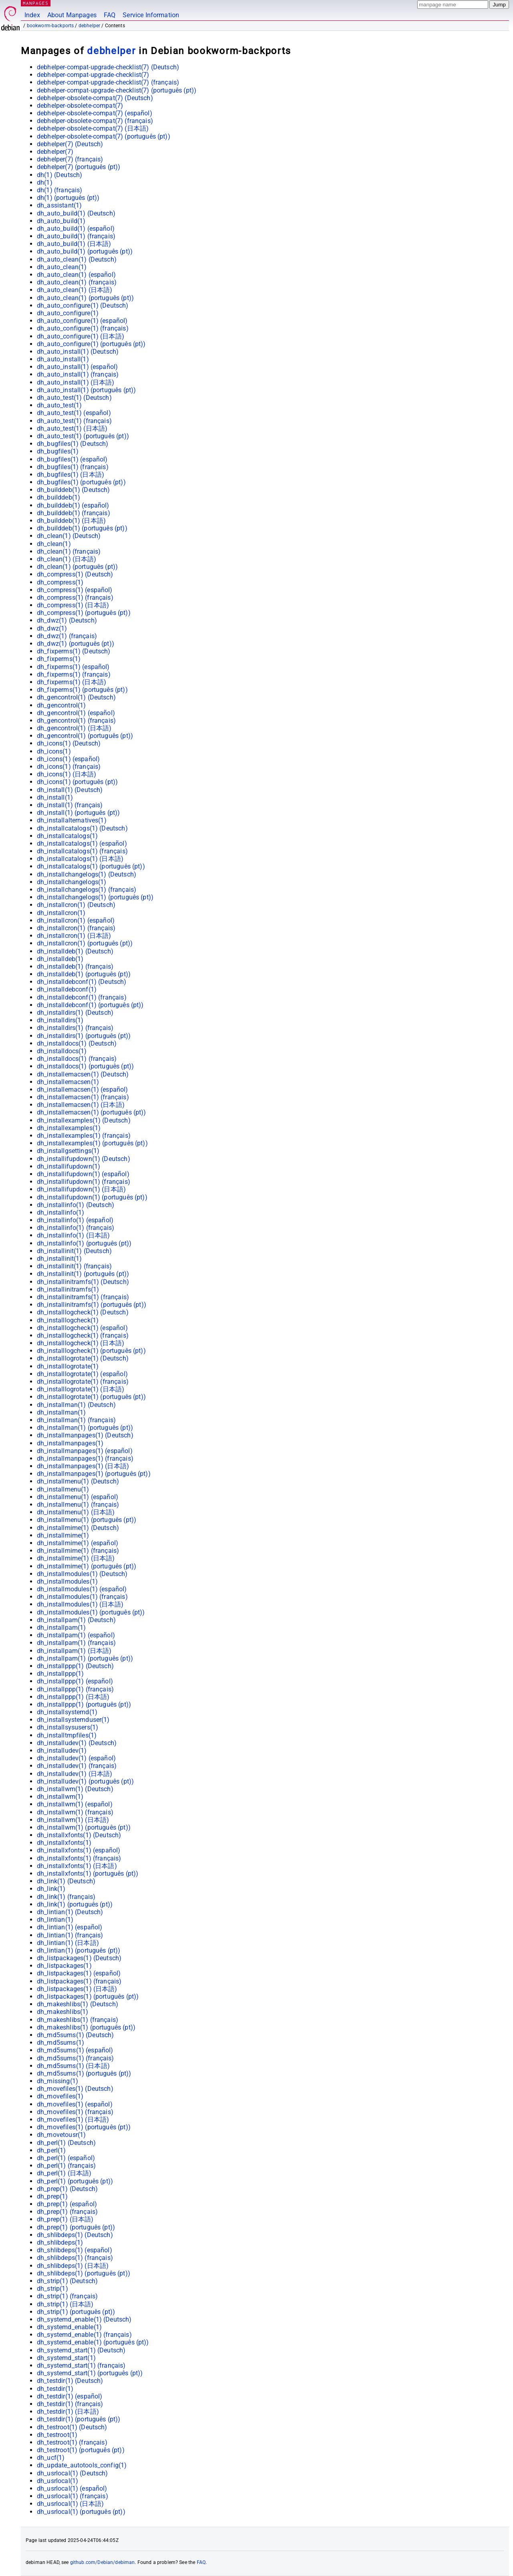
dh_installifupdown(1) (68, 1166)
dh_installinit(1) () (74, 1251)
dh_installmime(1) (63, 1535)
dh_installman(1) (61, 1412)
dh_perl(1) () (66, 2143)
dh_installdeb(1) (60, 959)
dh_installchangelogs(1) (71, 882)
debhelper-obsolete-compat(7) (80, 105)
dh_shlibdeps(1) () (75, 2235)
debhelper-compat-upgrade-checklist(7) (93, 75)
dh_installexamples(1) (69, 1128)
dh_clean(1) (54, 544)
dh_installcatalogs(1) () (82, 828)
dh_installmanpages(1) (70, 1443)
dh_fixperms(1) (59, 659)
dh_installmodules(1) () (82, 1574)
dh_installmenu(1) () (78, 1481)
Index (32, 15)
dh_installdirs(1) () (75, 1012)
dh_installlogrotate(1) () (83, 1358)
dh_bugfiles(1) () (73, 443)
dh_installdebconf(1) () (82, 982)
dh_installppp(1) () (75, 1666)
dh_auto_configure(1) (68, 313)
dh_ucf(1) (51, 2457)
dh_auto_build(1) (61, 221)
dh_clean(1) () (69, 536)
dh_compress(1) (60, 582)
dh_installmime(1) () (78, 1528)
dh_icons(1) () (69, 743)
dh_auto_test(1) (59, 405)
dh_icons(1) (54, 751)
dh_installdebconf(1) (67, 989)
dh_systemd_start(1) (66, 2358)
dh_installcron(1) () (76, 905)
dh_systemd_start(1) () (81, 2350)
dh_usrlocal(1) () (72, 2473)
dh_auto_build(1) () (76, 213)
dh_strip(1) (52, 2288)
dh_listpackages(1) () (79, 1958)
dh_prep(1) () (67, 2189)
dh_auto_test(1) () (74, 397)
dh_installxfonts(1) (64, 1842)
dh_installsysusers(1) (67, 1727)
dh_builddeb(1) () (73, 490)
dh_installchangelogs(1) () (86, 874)
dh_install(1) (55, 797)
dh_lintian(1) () (70, 1912)
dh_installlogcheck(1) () (83, 1312)
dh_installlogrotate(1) (68, 1366)
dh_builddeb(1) (58, 497)
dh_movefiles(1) (60, 2096)
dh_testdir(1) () (70, 2381)
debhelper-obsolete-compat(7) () (95, 98)
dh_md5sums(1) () (75, 2035)
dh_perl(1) (51, 2150)
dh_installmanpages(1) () (85, 1435)
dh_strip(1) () (67, 2281)
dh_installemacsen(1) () (83, 1074)
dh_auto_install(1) (63, 359)
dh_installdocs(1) (62, 1051)
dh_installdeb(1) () (75, 951)
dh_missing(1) (57, 2081)
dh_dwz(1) (52, 628)
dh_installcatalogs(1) (67, 836)
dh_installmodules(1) (67, 1581)
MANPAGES (35, 3)
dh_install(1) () (70, 790)
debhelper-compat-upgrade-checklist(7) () (108, 67)
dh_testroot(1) (57, 2435)
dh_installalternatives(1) (72, 820)
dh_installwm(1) (60, 1796)
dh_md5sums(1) (60, 2042)
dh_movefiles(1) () (75, 2088)
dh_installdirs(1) (60, 1020)
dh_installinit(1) (59, 1258)
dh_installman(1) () (76, 1405)
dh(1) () (59, 175)
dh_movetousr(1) (61, 2135)
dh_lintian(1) (55, 1919)
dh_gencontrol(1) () (76, 697)
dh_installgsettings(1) (68, 1151)
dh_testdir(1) (55, 2389)
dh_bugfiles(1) (58, 451)
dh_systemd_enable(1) (69, 2327)
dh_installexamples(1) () (84, 1120)
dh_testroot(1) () (72, 2427)
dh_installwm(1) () (75, 1789)
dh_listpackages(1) (64, 1965)
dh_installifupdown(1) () (83, 1159)
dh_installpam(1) (61, 1627)
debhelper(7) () (70, 144)
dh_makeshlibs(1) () (77, 2004)
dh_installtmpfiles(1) (67, 1735)
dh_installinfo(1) (61, 1212)
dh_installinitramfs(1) (68, 1289)
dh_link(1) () (66, 1881)
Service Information (151, 15)
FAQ (109, 15)
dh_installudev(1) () (77, 1743)
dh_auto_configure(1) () (83, 305)
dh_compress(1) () (75, 574)
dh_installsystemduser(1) (73, 1719)
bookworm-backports (50, 25)
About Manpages (72, 15)
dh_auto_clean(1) (62, 267)
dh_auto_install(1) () (78, 351)
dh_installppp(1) (60, 1673)
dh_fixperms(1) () (74, 651)
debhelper (89, 25)
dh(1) (45, 182)
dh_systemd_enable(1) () (84, 2319)
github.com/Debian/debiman (102, 2562)
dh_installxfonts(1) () (79, 1835)
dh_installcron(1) (61, 913)
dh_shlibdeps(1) (60, 2242)
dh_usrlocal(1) (57, 2481)
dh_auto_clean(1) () (77, 259)
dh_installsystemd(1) (67, 1712)
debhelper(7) (55, 151)
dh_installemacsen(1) (68, 1082)
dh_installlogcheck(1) (68, 1320)
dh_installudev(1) (62, 1750)
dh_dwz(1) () (67, 620)
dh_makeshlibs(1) (62, 2012)
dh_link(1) (51, 1889)
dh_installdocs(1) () (77, 1043)
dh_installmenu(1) (63, 1489)
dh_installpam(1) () (76, 1620)
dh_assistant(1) (59, 205)
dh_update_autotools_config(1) (82, 2465)
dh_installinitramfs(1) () (83, 1282)
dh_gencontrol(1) (61, 705)
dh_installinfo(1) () (75, 1205)
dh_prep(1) (52, 2196)
